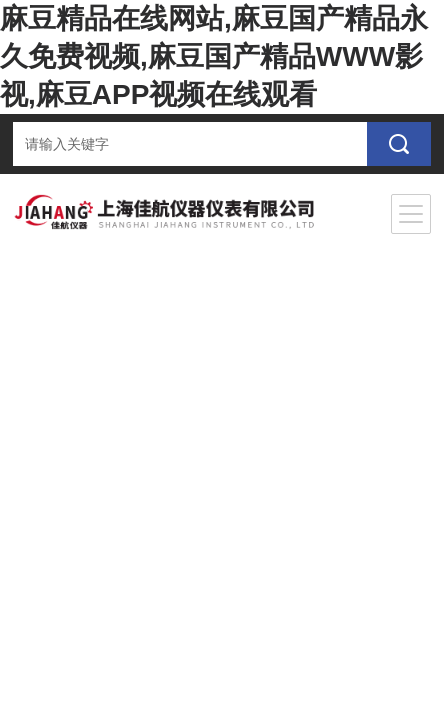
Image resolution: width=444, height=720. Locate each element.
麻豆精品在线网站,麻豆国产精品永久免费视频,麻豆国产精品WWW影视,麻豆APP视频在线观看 (214, 56)
